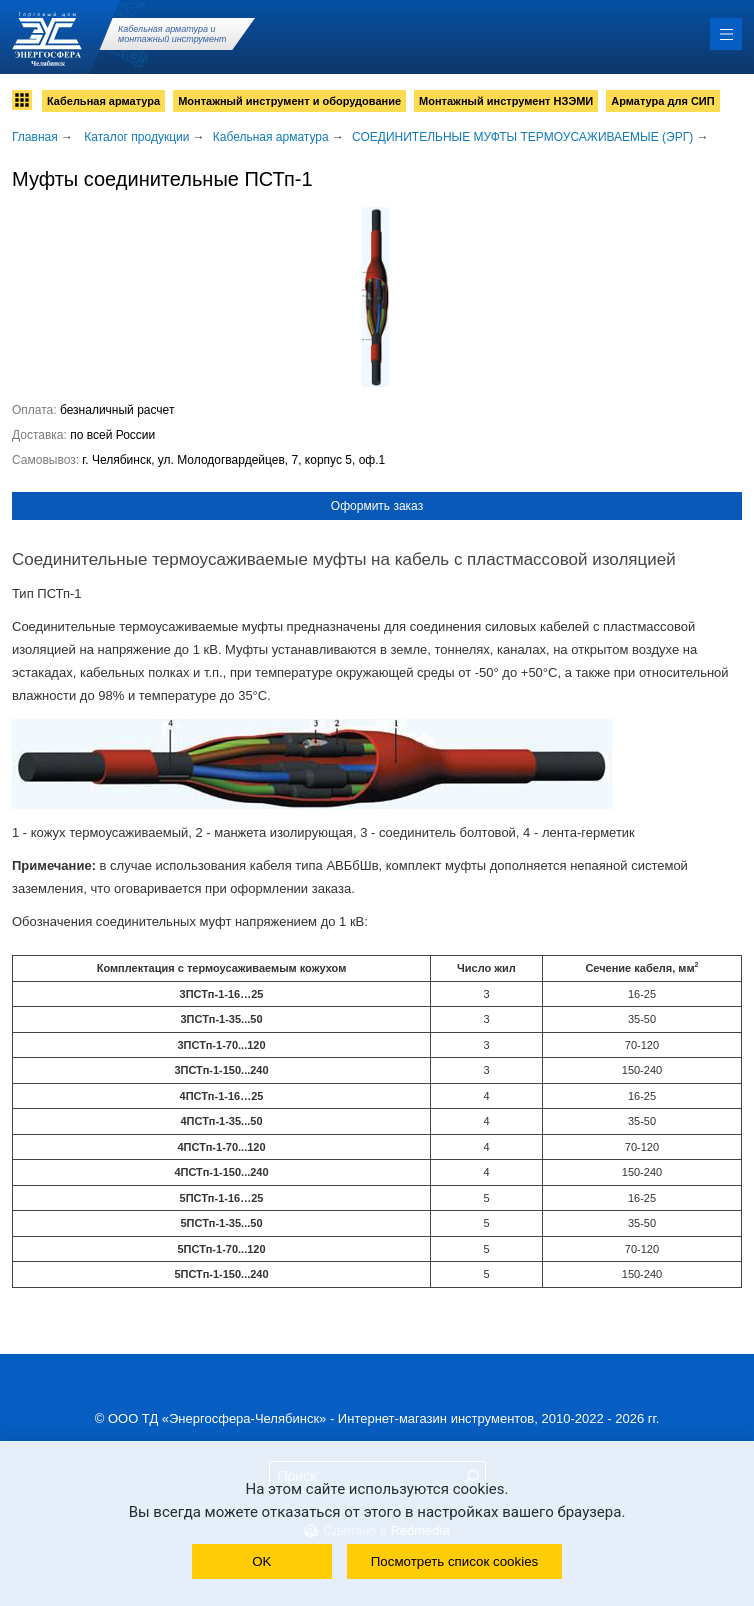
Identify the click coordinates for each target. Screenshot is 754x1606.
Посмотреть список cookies (454, 1561)
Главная (35, 137)
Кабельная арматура (103, 101)
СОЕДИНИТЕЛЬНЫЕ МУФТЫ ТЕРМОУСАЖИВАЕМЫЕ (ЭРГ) (522, 137)
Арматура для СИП (662, 101)
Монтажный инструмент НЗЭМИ (506, 101)
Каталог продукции (136, 137)
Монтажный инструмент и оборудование (289, 101)
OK (261, 1561)
